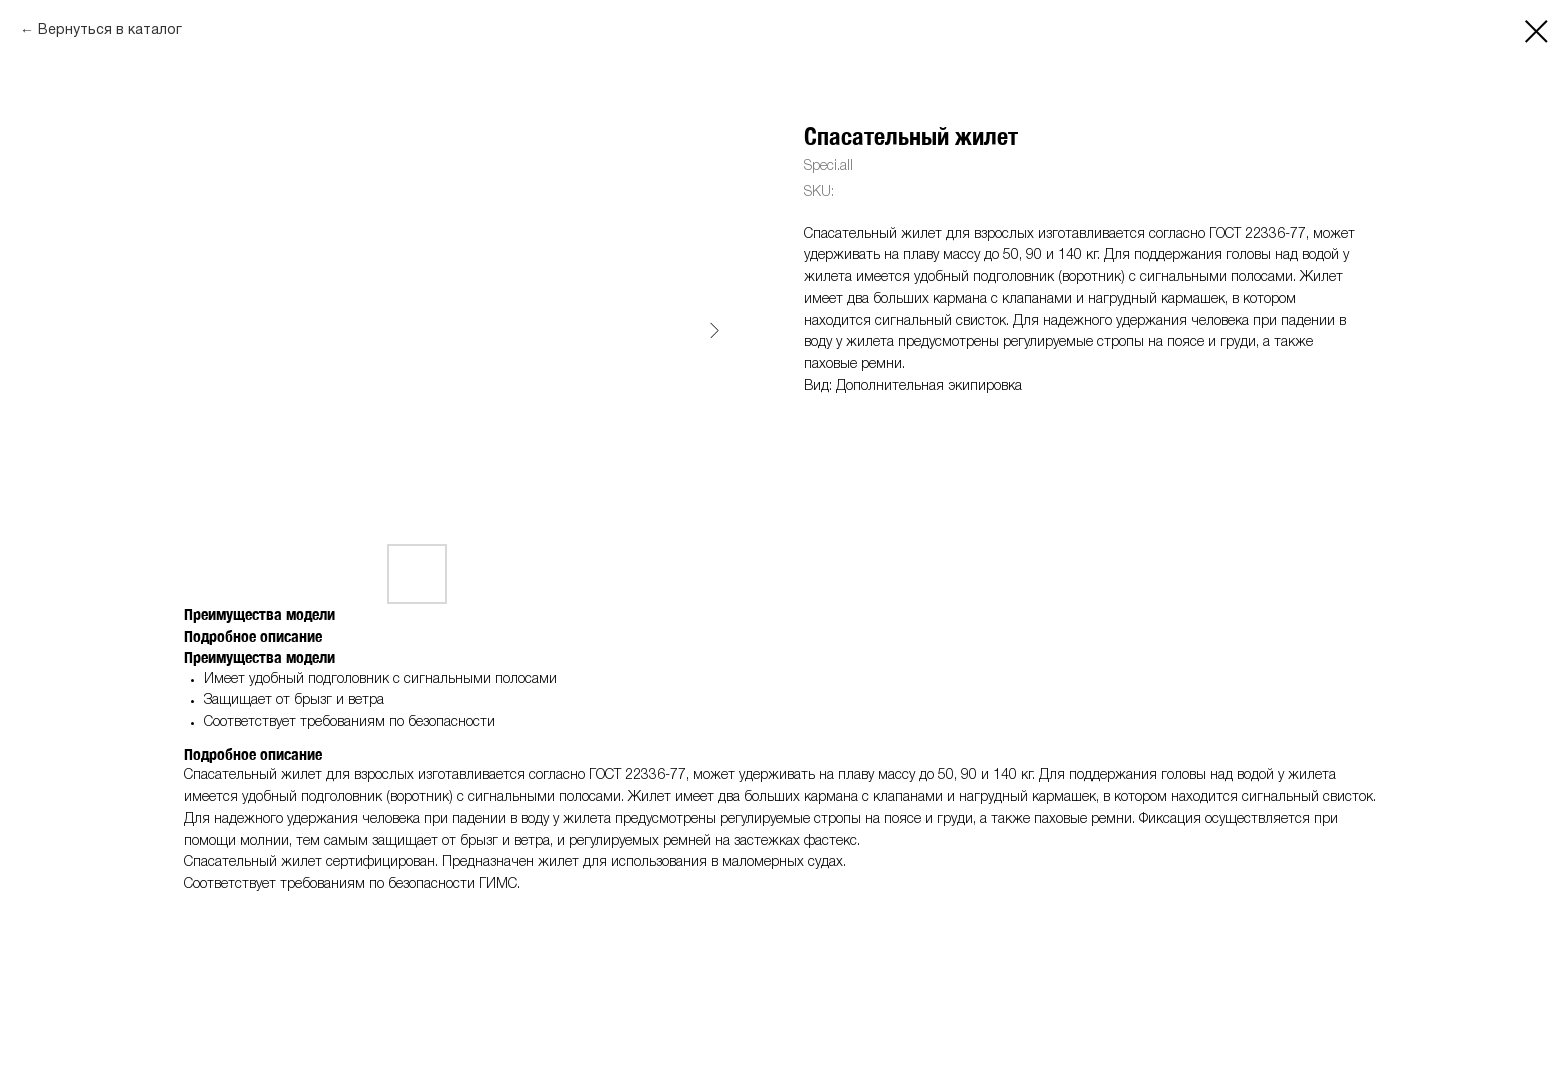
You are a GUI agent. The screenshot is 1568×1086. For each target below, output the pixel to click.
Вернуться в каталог (110, 30)
